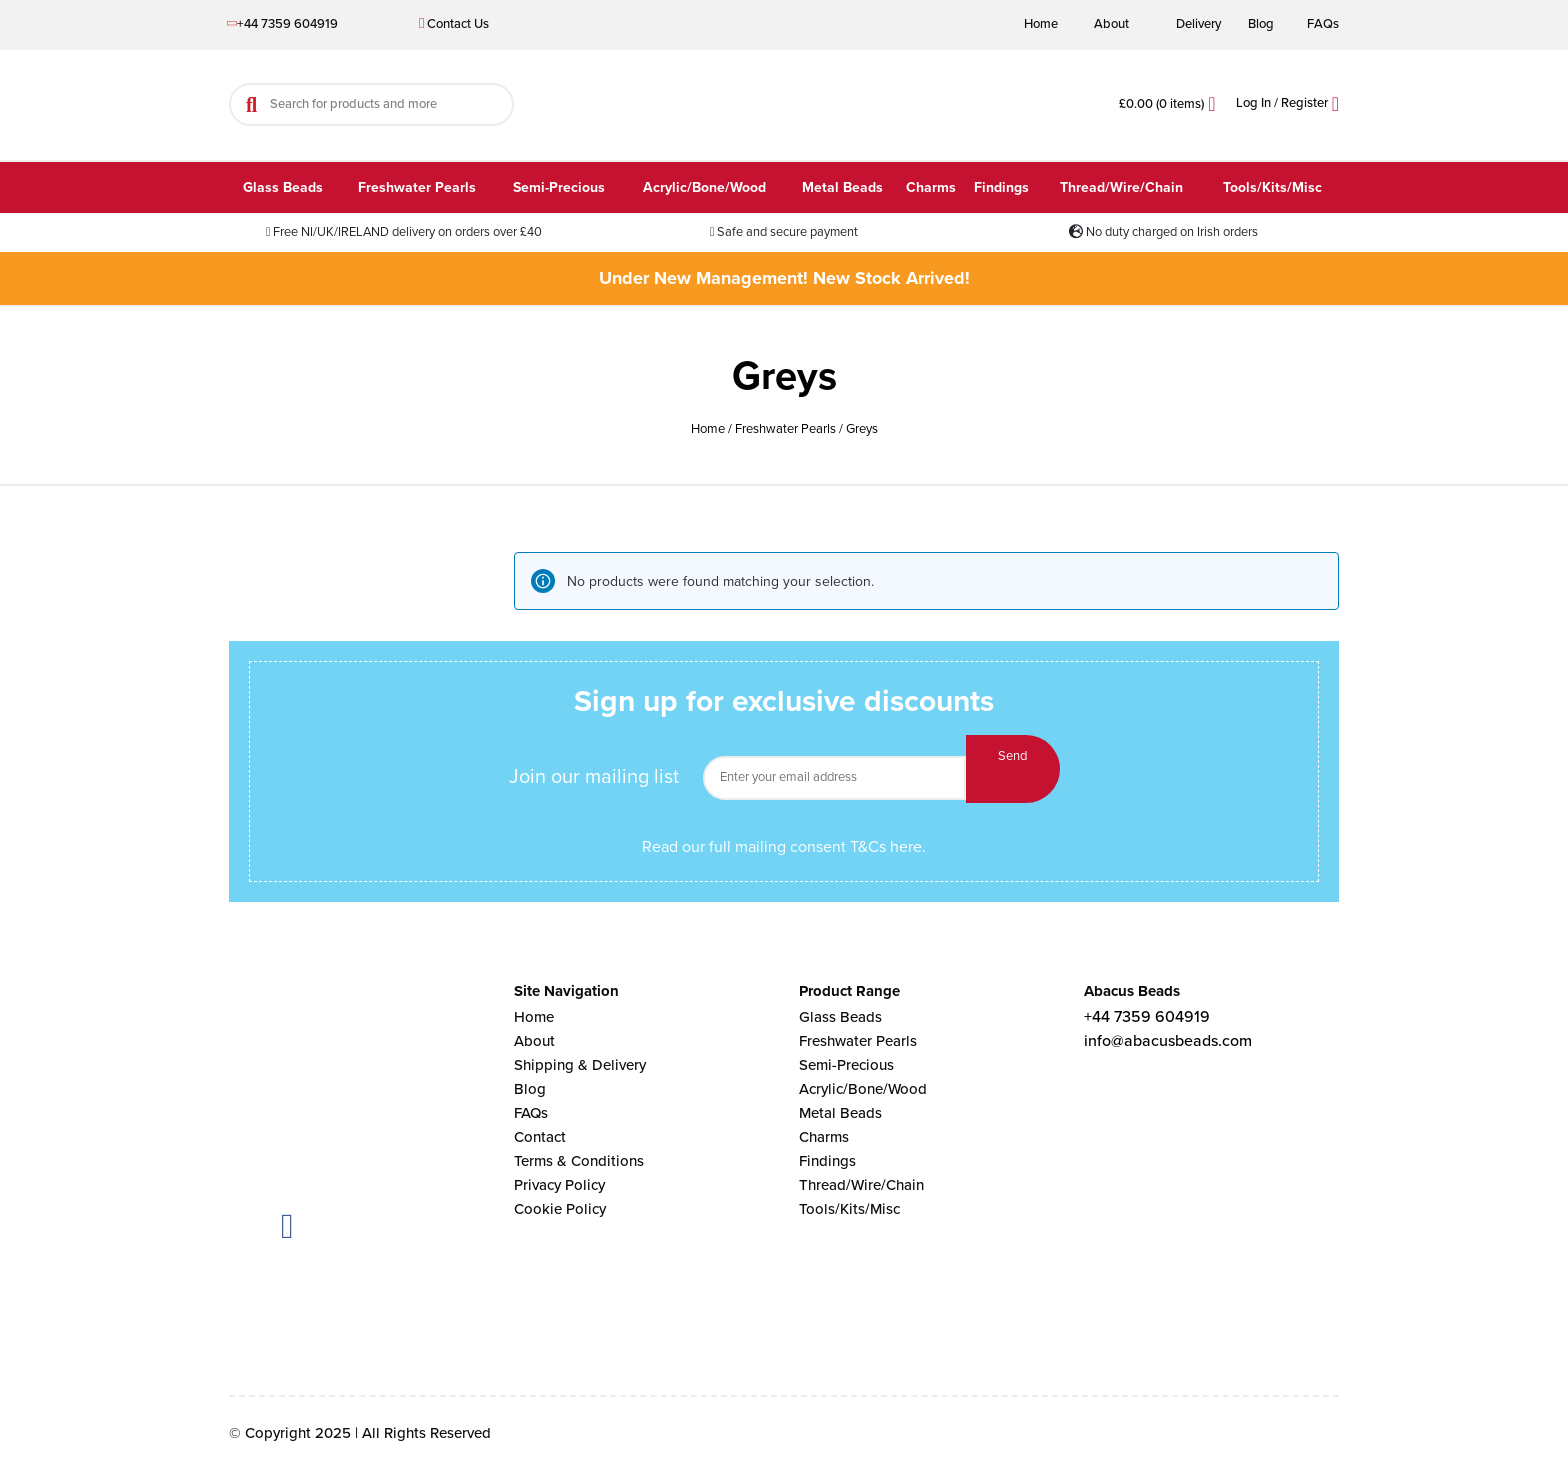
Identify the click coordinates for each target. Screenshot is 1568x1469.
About (1111, 24)
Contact (540, 1137)
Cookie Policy (560, 1209)
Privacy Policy (559, 1185)
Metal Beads (842, 187)
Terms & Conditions (579, 1161)
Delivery (1198, 24)
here (906, 847)
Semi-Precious (559, 187)
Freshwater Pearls (417, 187)
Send (1012, 769)
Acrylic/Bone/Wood (704, 187)
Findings (1001, 187)
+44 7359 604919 (283, 24)
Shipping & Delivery (580, 1065)
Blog (1261, 24)
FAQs (1323, 24)
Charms (931, 187)
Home (1041, 24)
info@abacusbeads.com (1168, 1041)
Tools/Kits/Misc (1272, 187)
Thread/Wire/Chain (1121, 187)
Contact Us (454, 24)
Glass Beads (283, 187)
